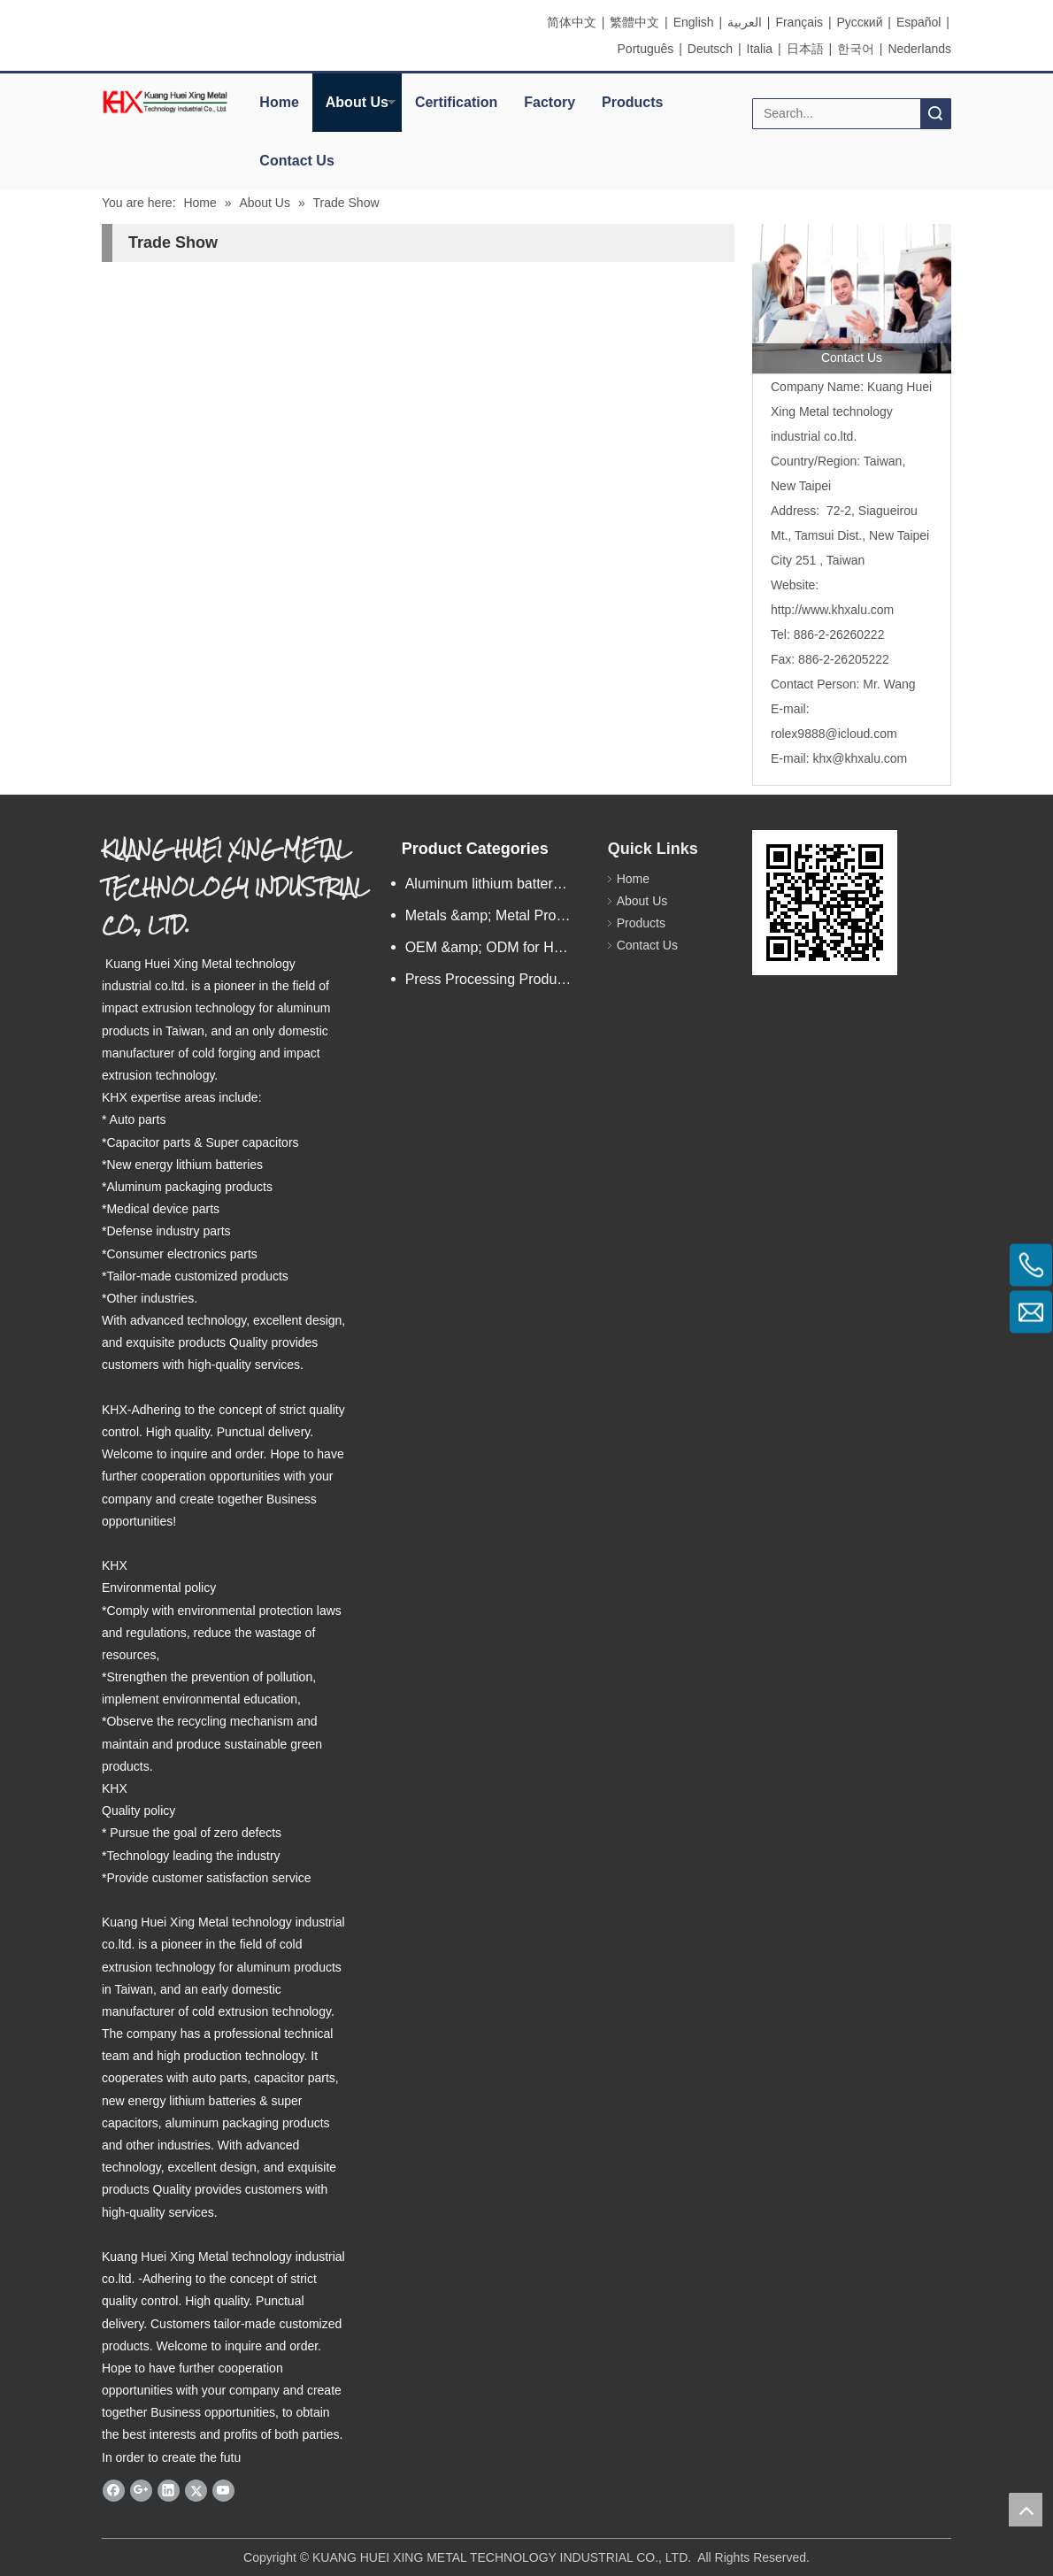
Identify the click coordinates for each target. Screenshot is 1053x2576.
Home (278, 102)
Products (632, 102)
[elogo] (165, 101)
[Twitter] (196, 2490)
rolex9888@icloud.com (834, 734)
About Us (357, 102)
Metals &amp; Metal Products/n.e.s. (497, 915)
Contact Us (296, 160)
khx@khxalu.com (859, 758)
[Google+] (141, 2490)
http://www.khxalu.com (832, 610)
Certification (456, 102)
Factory (549, 102)
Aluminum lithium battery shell (497, 883)
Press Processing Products (490, 979)
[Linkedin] (169, 2490)
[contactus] (851, 298)
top (1025, 2509)
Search (935, 113)
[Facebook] (114, 2490)
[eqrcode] (824, 902)
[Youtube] (223, 2490)
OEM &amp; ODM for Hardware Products (497, 947)
